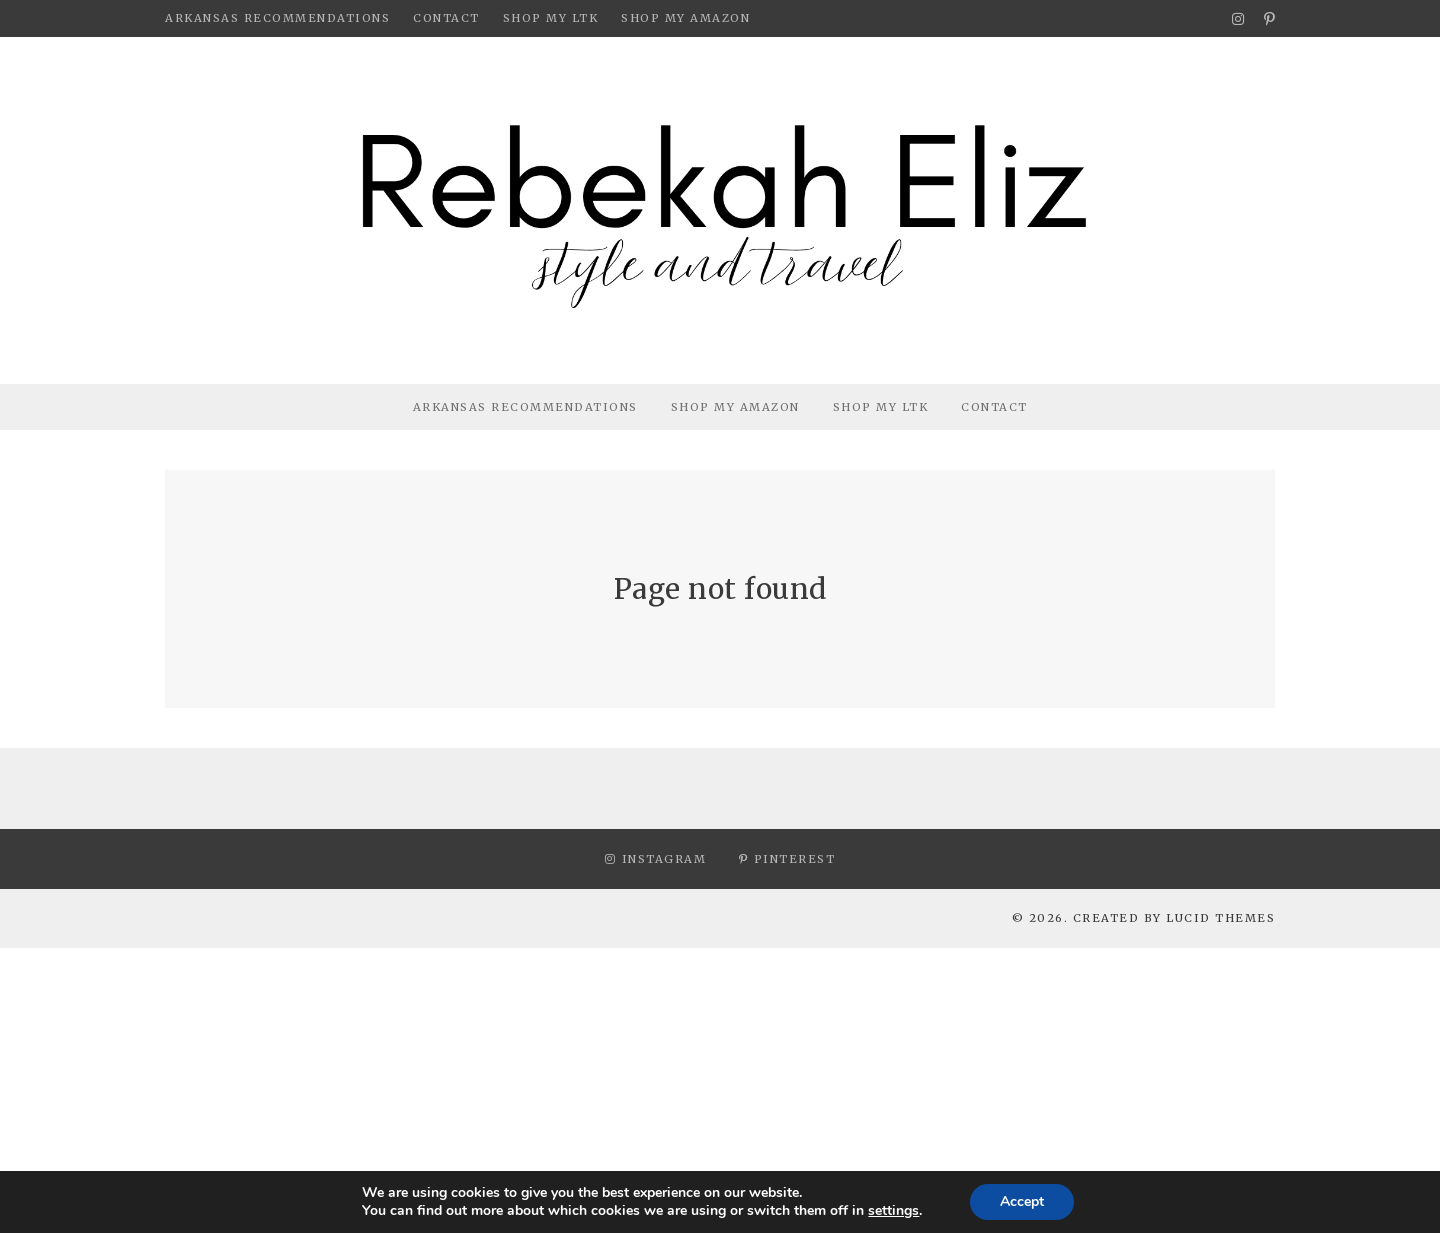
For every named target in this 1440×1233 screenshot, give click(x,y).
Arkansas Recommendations (277, 18)
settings (893, 1211)
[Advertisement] (600, 1088)
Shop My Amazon (685, 18)
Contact (446, 18)
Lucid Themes (1220, 918)
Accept (1022, 1201)
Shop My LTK (551, 18)
